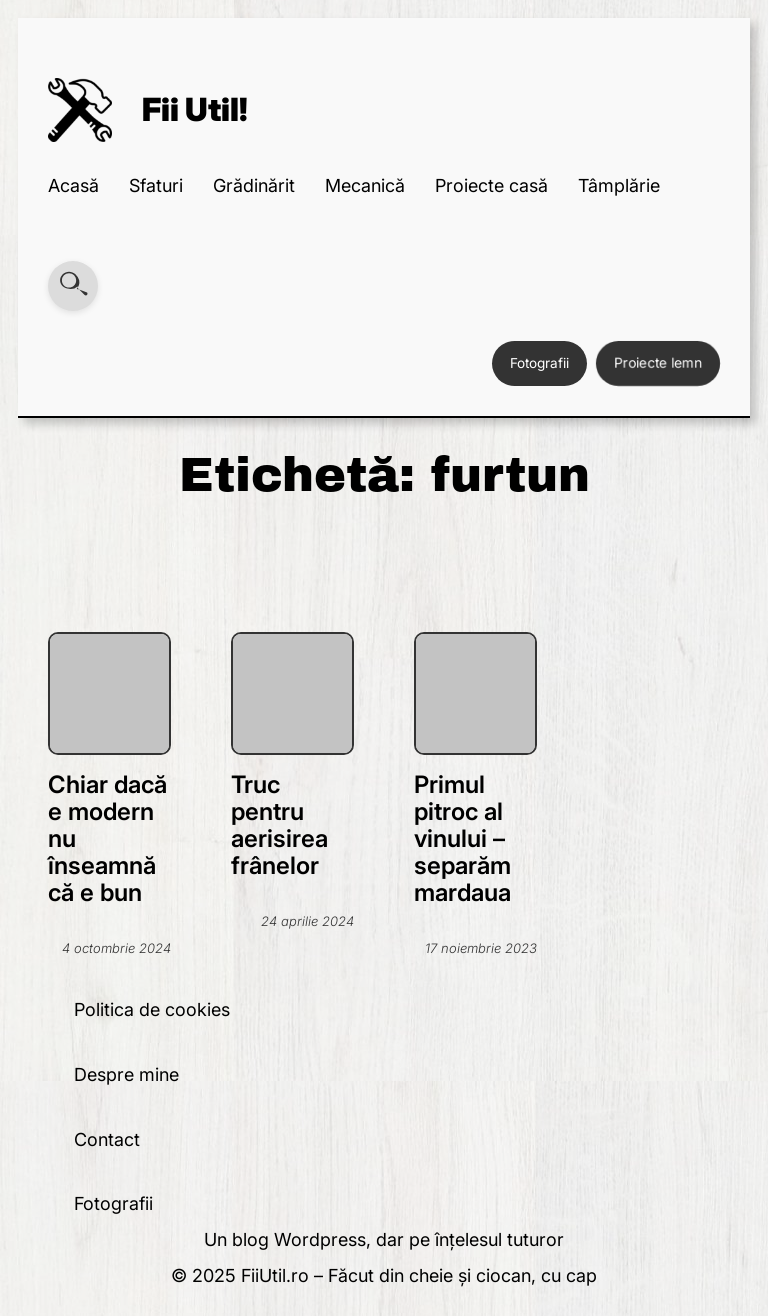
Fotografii (539, 363)
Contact (107, 1139)
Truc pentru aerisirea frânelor (279, 825)
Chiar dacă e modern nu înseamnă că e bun (107, 838)
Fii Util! (195, 109)
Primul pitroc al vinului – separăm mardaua (462, 838)
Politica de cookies (152, 1009)
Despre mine (126, 1074)
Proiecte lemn (658, 363)
